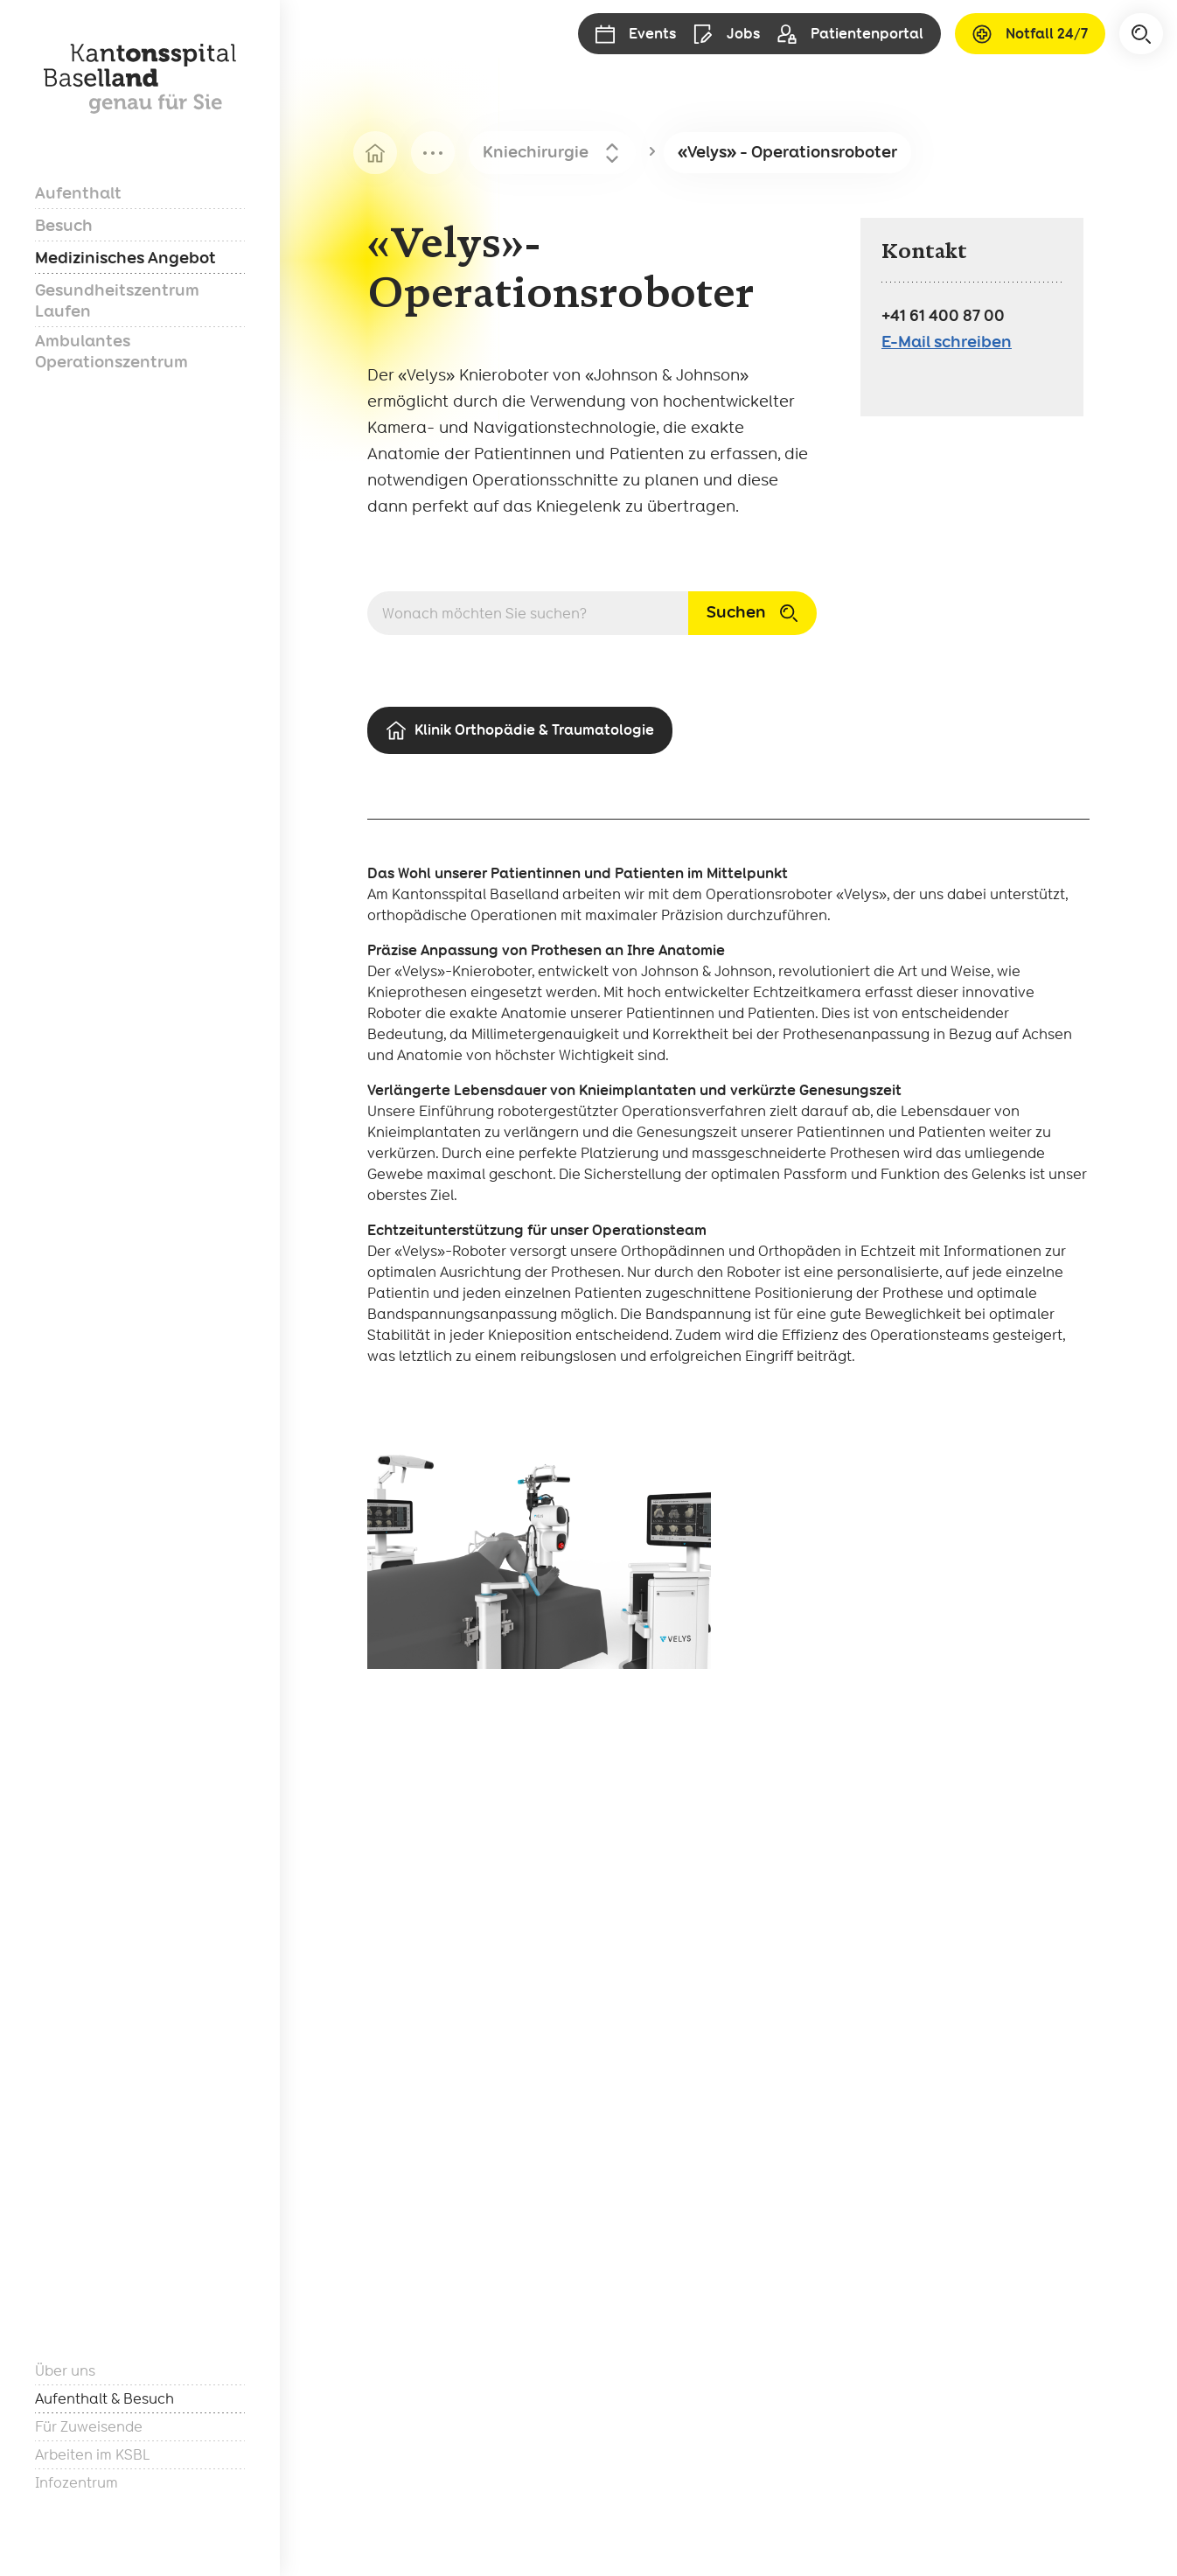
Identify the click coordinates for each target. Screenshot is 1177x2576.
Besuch (64, 225)
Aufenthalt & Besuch (104, 2399)
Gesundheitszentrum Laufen (117, 300)
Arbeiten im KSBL (92, 2455)
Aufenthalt (78, 193)
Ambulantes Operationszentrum (111, 351)
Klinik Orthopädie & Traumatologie (520, 731)
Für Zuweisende (89, 2427)
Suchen (752, 612)
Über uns (65, 2371)
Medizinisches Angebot (125, 257)
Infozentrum (76, 2483)
